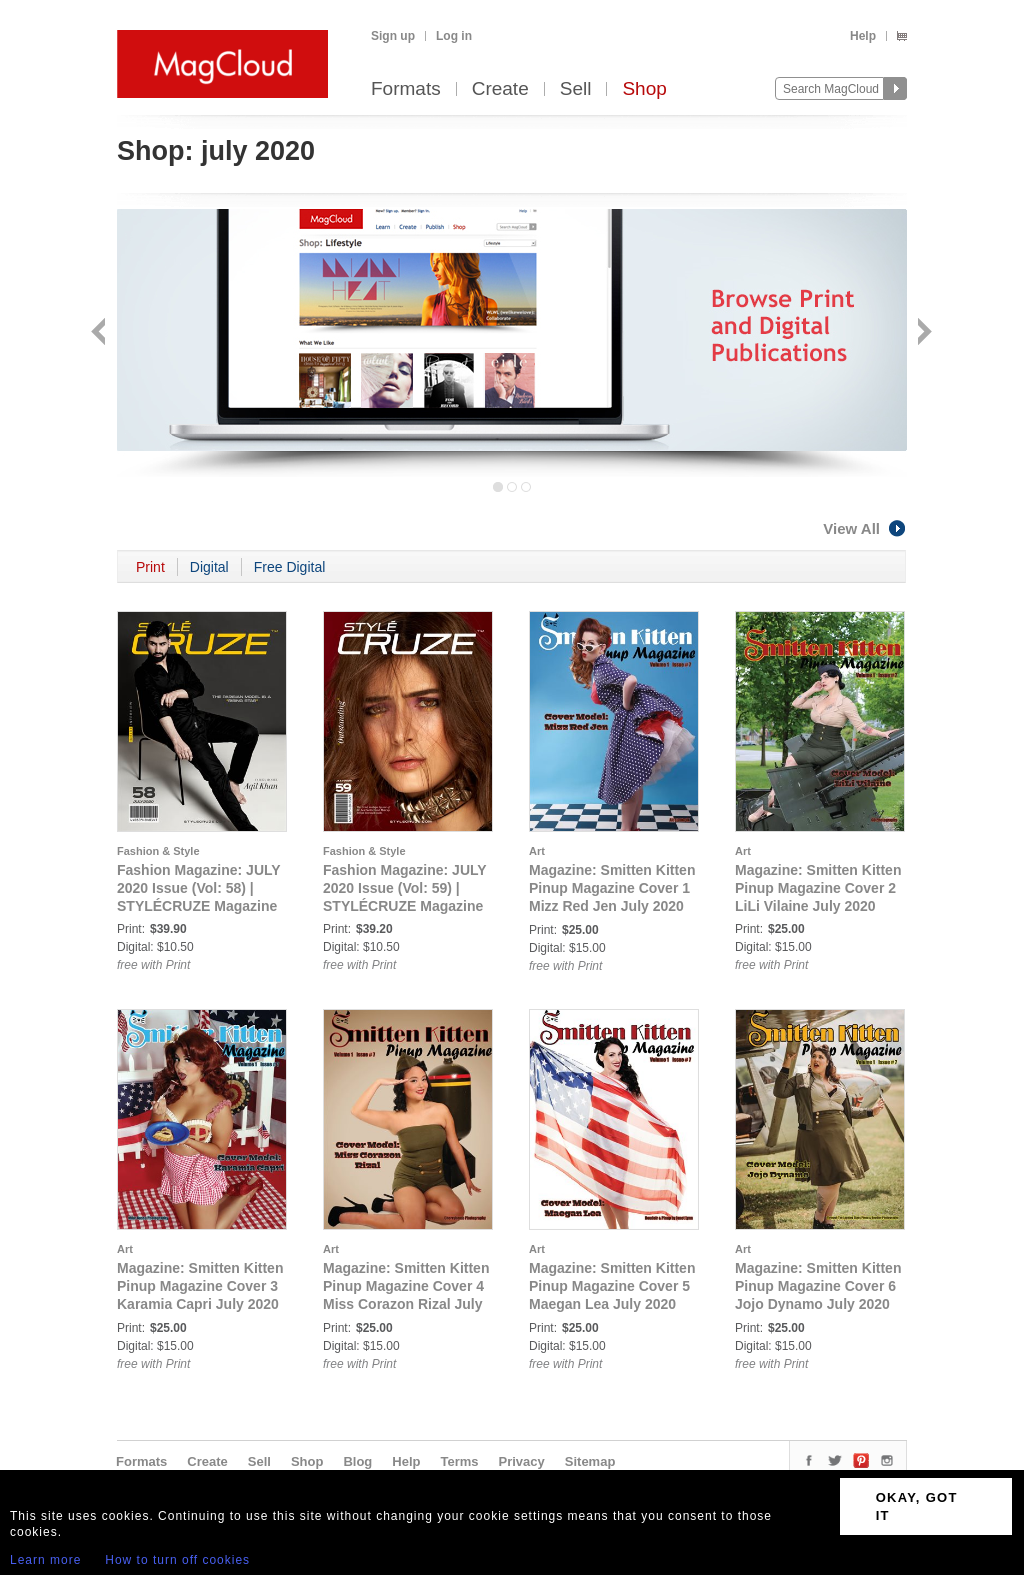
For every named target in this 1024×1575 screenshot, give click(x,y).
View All (865, 528)
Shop (644, 89)
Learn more (45, 1560)
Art (537, 851)
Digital (209, 567)
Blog (357, 1461)
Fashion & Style (158, 851)
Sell (576, 89)
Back (100, 333)
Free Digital (290, 567)
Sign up (393, 36)
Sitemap (590, 1461)
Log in (454, 36)
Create (500, 89)
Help (863, 36)
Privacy (522, 1461)
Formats (406, 89)
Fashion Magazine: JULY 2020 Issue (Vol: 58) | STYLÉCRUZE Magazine (198, 888)
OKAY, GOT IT (917, 1506)
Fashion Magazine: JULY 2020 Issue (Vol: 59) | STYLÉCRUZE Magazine (404, 888)
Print (150, 567)
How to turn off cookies (177, 1560)
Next (922, 333)
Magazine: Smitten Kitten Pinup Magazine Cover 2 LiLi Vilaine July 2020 (818, 888)
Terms (459, 1461)
